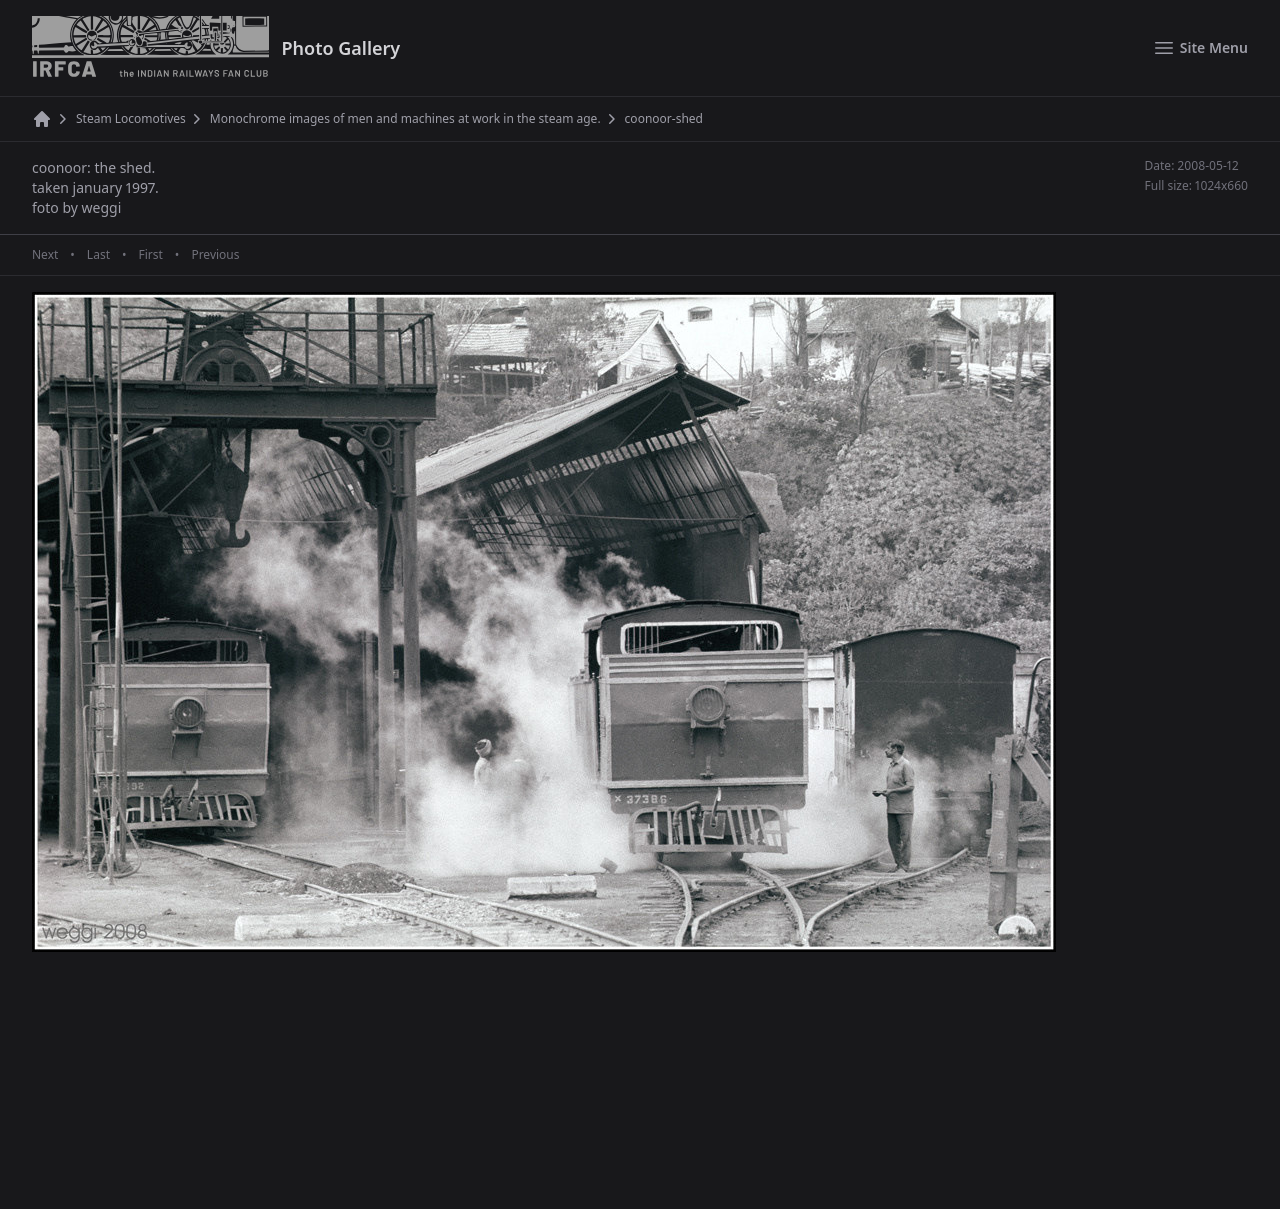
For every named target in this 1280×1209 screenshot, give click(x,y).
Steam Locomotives (131, 119)
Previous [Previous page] (215, 255)
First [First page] (150, 255)
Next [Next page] (45, 255)
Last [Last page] (98, 255)
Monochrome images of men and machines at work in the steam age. (405, 119)
